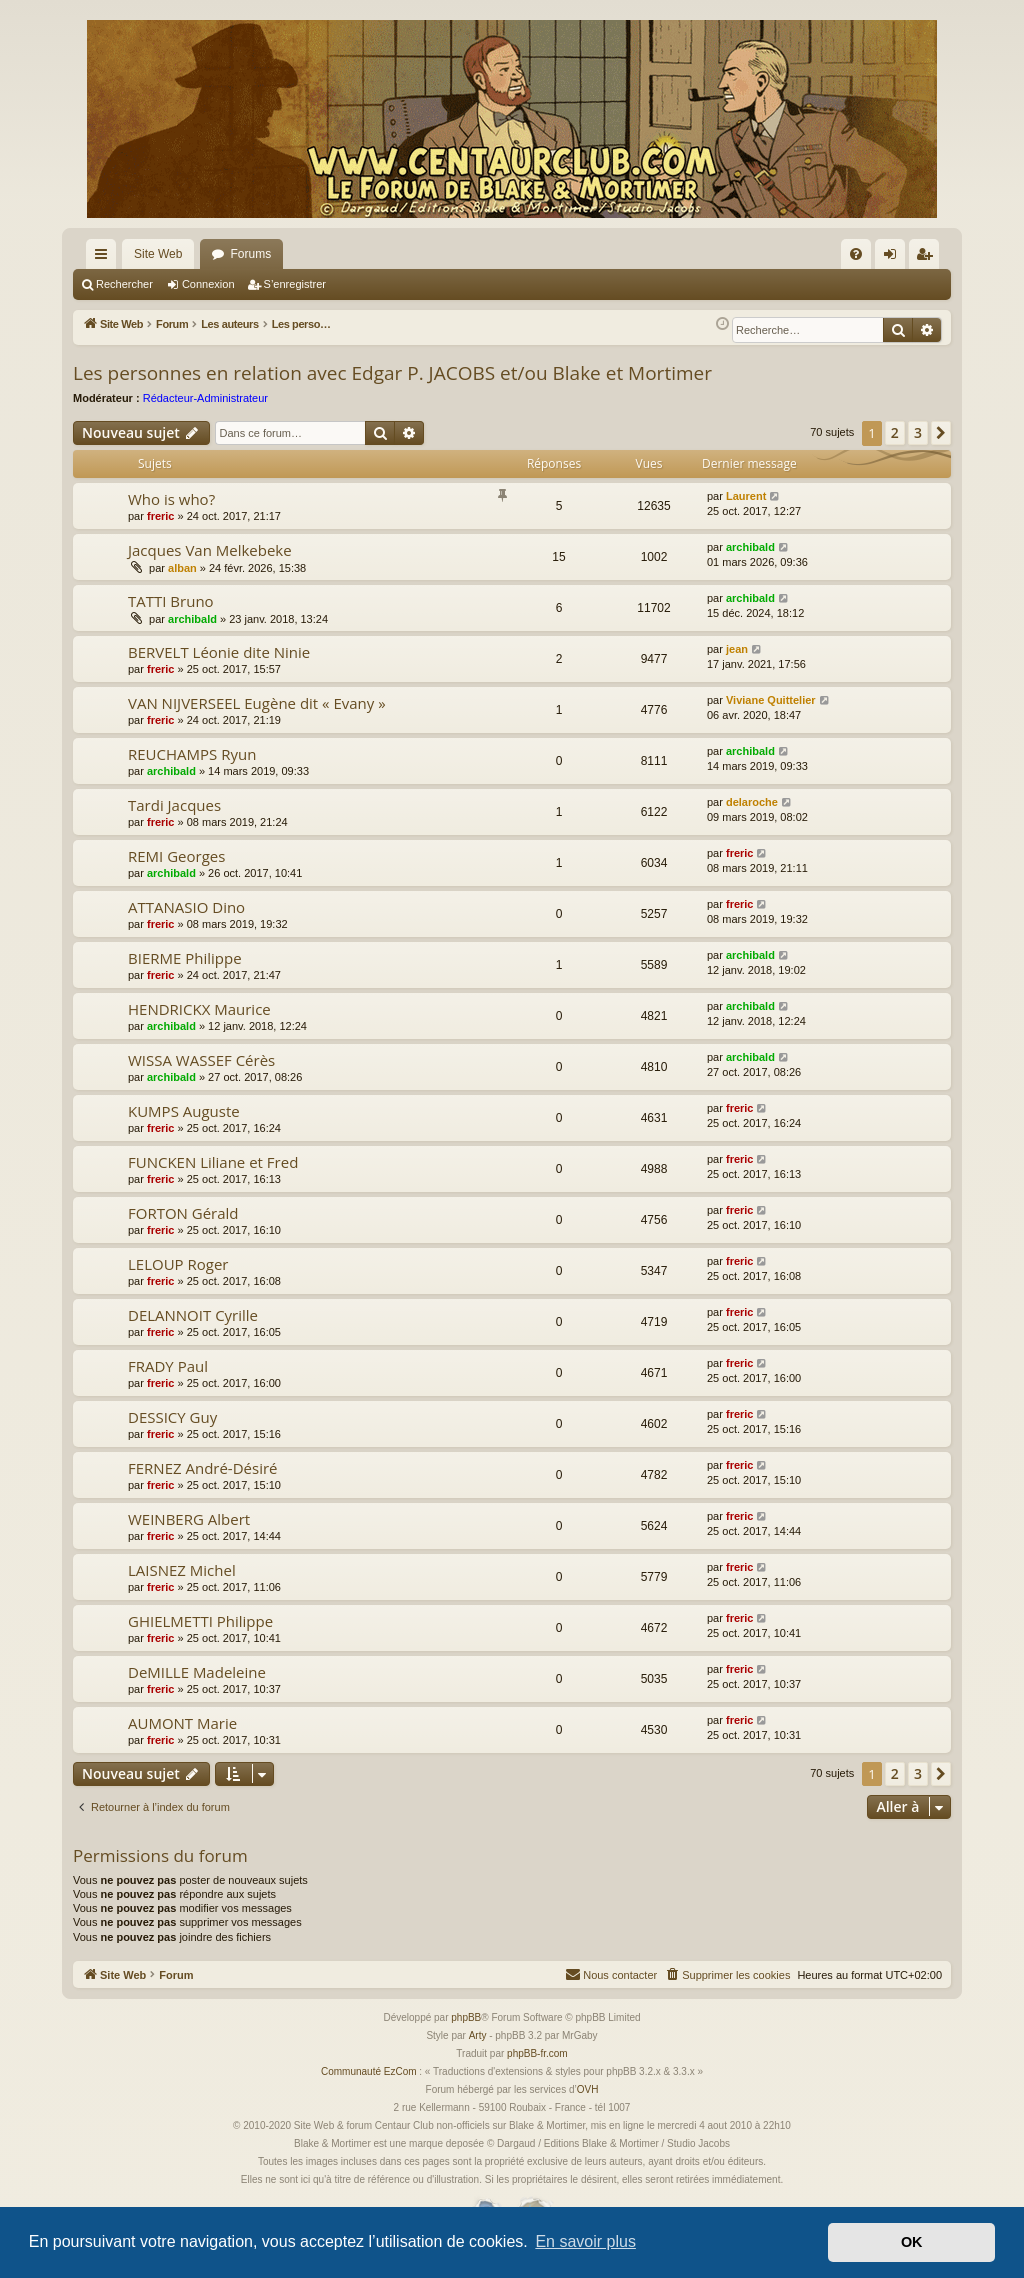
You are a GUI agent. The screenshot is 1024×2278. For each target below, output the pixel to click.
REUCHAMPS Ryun (192, 754)
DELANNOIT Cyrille (193, 1315)
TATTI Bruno (171, 601)
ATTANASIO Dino (186, 907)
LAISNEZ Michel (182, 1570)
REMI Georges (176, 856)
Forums (250, 254)
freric (161, 516)
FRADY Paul (168, 1366)
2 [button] (895, 432)
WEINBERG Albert (189, 1519)
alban (182, 568)
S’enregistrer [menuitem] (928, 258)
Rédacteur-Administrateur (205, 398)
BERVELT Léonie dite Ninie (219, 652)
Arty (478, 2035)
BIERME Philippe (185, 958)
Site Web (158, 254)
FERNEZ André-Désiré (202, 1468)
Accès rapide (105, 258)
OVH (588, 2089)
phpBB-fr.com (537, 2053)
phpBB (466, 2017)
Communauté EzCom (369, 2071)
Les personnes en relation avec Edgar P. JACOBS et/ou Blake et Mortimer (392, 373)
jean (737, 649)
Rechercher (124, 284)
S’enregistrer (295, 284)
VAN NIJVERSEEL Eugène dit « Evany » (257, 703)
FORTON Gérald (183, 1213)
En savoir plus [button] (585, 2241)
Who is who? (171, 499)
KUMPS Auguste (184, 1111)
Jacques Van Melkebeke (210, 550)
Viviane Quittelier (771, 700)
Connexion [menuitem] (894, 258)
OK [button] (912, 2242)
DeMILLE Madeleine (197, 1672)
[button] (941, 433)
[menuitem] (856, 254)
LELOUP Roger (178, 1264)
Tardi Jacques (174, 805)
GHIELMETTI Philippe (200, 1621)
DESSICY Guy (172, 1417)
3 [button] (918, 432)
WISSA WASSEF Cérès (201, 1060)
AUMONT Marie (182, 1723)
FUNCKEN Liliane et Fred (213, 1162)
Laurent (746, 496)
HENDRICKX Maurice (199, 1009)
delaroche (752, 802)
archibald (750, 547)
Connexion (208, 284)
